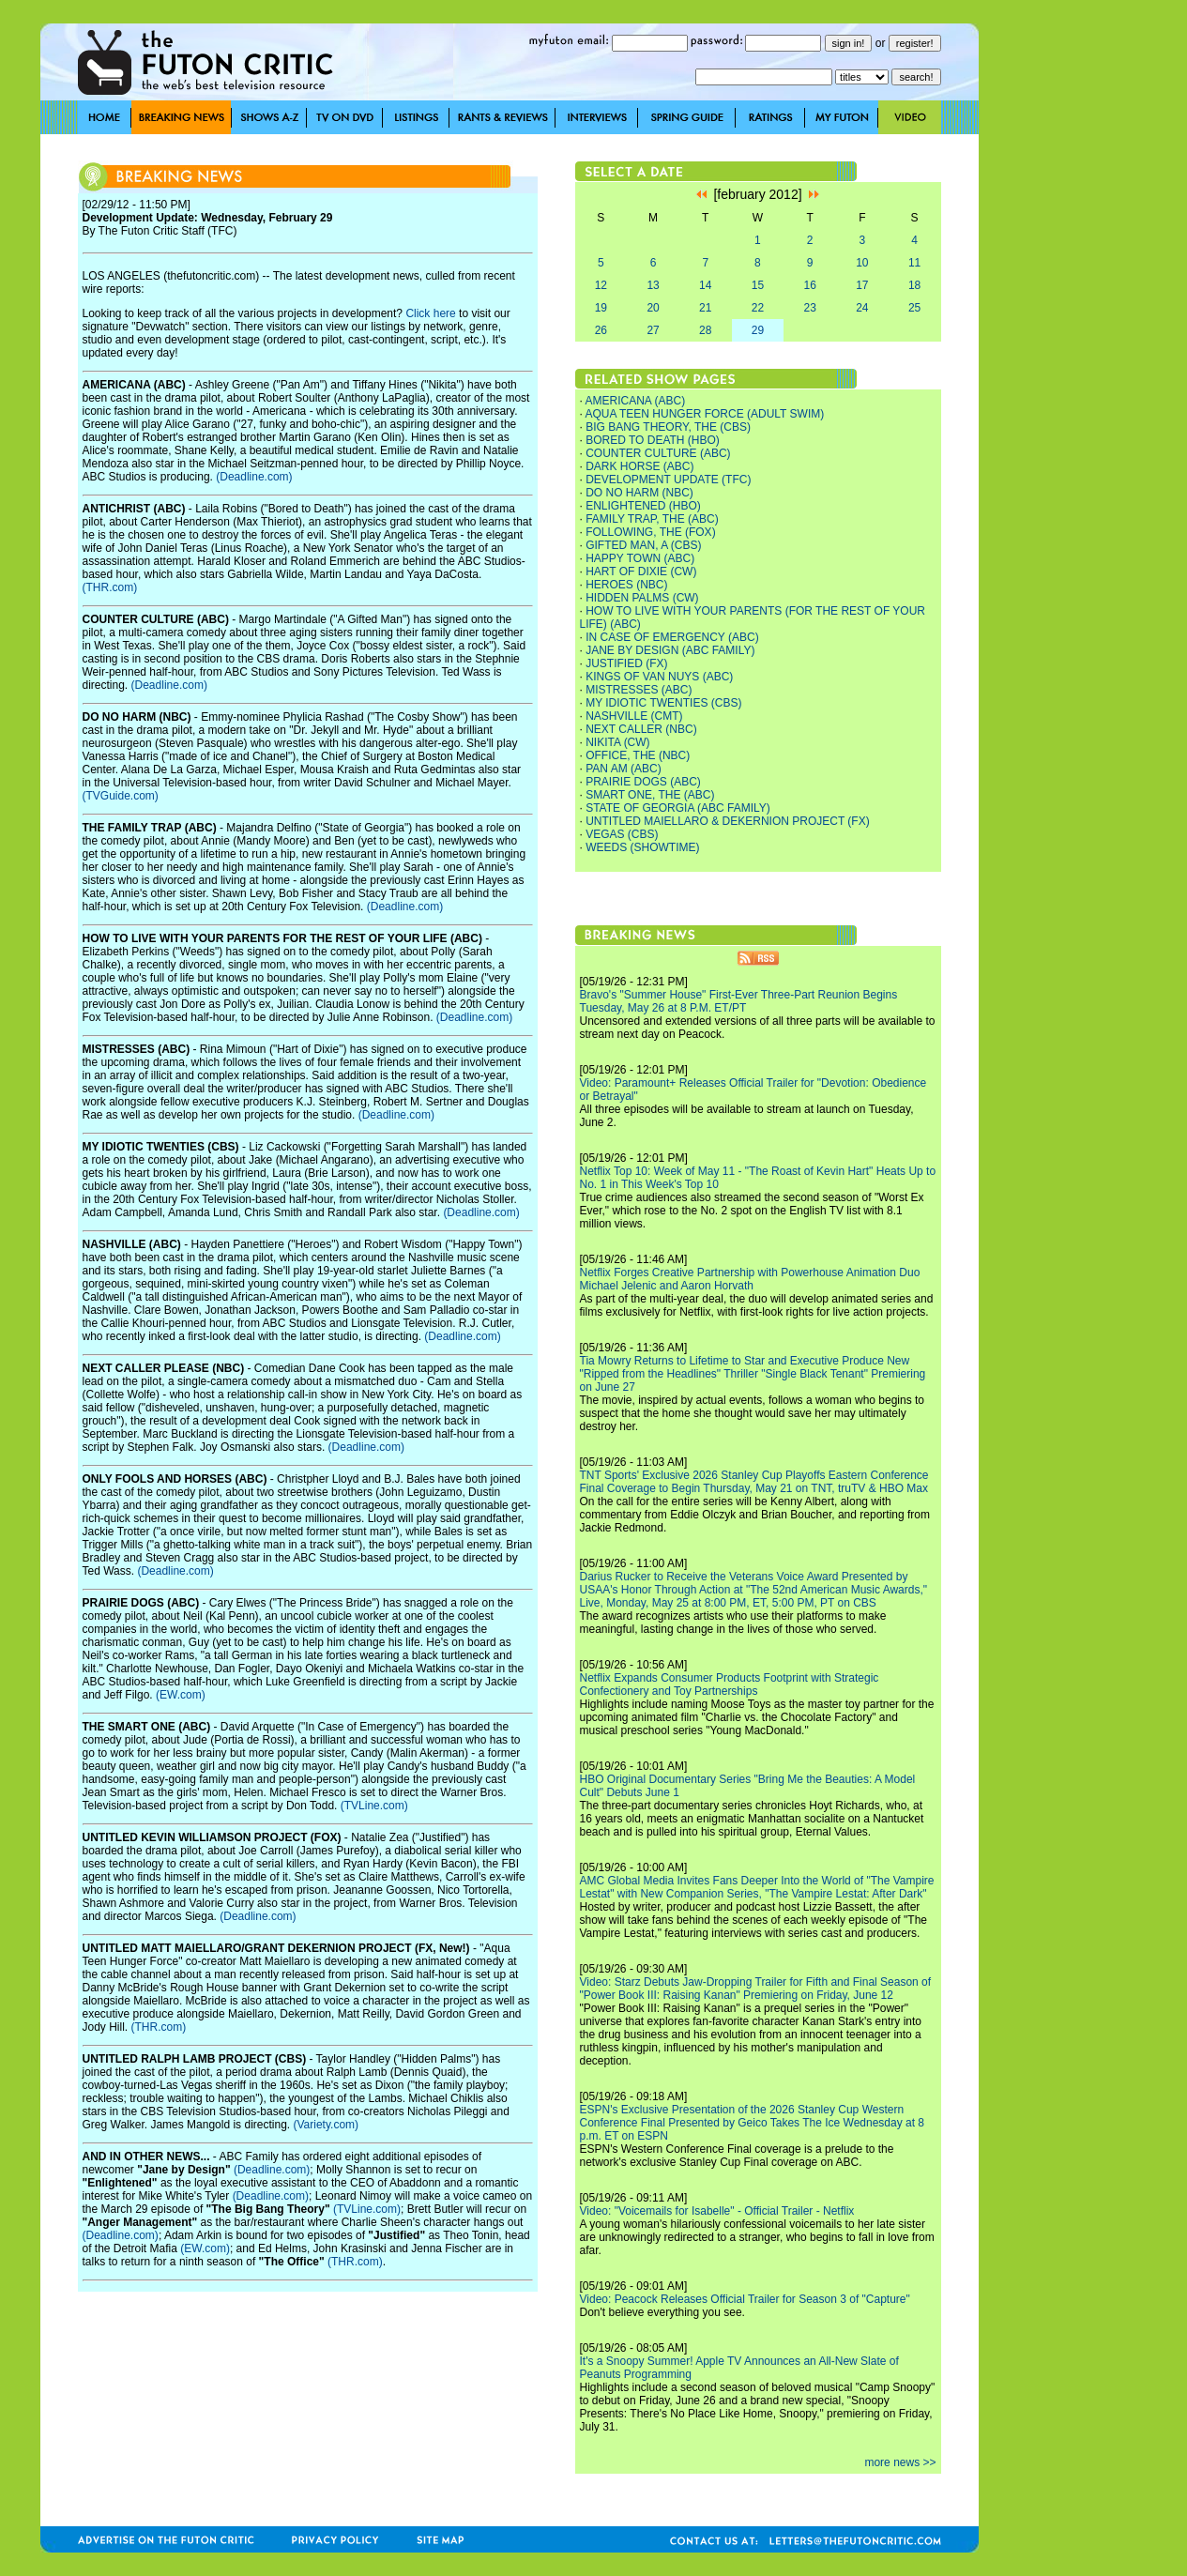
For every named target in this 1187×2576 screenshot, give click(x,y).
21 (705, 307)
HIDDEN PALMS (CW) (642, 597)
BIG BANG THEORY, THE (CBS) (668, 427)
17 (862, 285)
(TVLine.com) (374, 1805)
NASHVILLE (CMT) (634, 716)
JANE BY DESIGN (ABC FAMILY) (670, 650)
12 (601, 285)
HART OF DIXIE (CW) (641, 571)
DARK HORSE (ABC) (639, 466)
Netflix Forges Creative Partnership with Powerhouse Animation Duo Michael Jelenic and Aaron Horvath (750, 1279)
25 (914, 307)
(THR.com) (110, 587)
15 (758, 285)
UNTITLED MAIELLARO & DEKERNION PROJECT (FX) (728, 821)
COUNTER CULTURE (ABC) (658, 453)
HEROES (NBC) (626, 584)
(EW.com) (180, 1694)
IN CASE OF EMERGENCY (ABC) (672, 637)
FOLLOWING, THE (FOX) (650, 532)
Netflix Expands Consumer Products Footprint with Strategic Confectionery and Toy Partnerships (729, 1684)
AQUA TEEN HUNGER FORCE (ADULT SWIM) (705, 413)
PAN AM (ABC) (623, 768)
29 (758, 330)
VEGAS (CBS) (622, 834)
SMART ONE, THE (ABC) (650, 794)
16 (809, 285)
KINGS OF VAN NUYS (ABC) (659, 676)
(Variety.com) (325, 2124)
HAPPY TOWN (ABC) (640, 558)
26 (601, 330)
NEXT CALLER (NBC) (641, 729)
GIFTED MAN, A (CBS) (643, 545)
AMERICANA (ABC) (636, 400)
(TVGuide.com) (121, 795)
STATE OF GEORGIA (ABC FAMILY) (678, 808)
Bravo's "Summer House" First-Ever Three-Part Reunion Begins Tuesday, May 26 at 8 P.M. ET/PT (739, 1001)
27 (653, 330)
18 (914, 285)
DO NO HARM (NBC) (639, 492)
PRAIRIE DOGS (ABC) (643, 781)
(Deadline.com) (254, 476)
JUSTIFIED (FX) (626, 663)
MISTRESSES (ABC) (639, 689)
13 (653, 285)
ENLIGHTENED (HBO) (643, 505)
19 (601, 307)
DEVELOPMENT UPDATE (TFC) (668, 479)
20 (653, 307)
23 (809, 307)
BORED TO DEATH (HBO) (653, 440)
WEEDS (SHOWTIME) (642, 847)
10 (862, 262)
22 (758, 307)
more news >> (900, 2462)
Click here (430, 313)
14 (705, 285)
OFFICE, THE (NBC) (638, 755)
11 (914, 262)
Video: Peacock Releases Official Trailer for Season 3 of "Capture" (745, 2299)
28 (705, 330)
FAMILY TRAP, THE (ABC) (652, 519)
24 (862, 307)
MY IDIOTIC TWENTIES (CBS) (663, 702)
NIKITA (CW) (617, 742)
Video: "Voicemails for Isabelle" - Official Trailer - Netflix (717, 2211)
